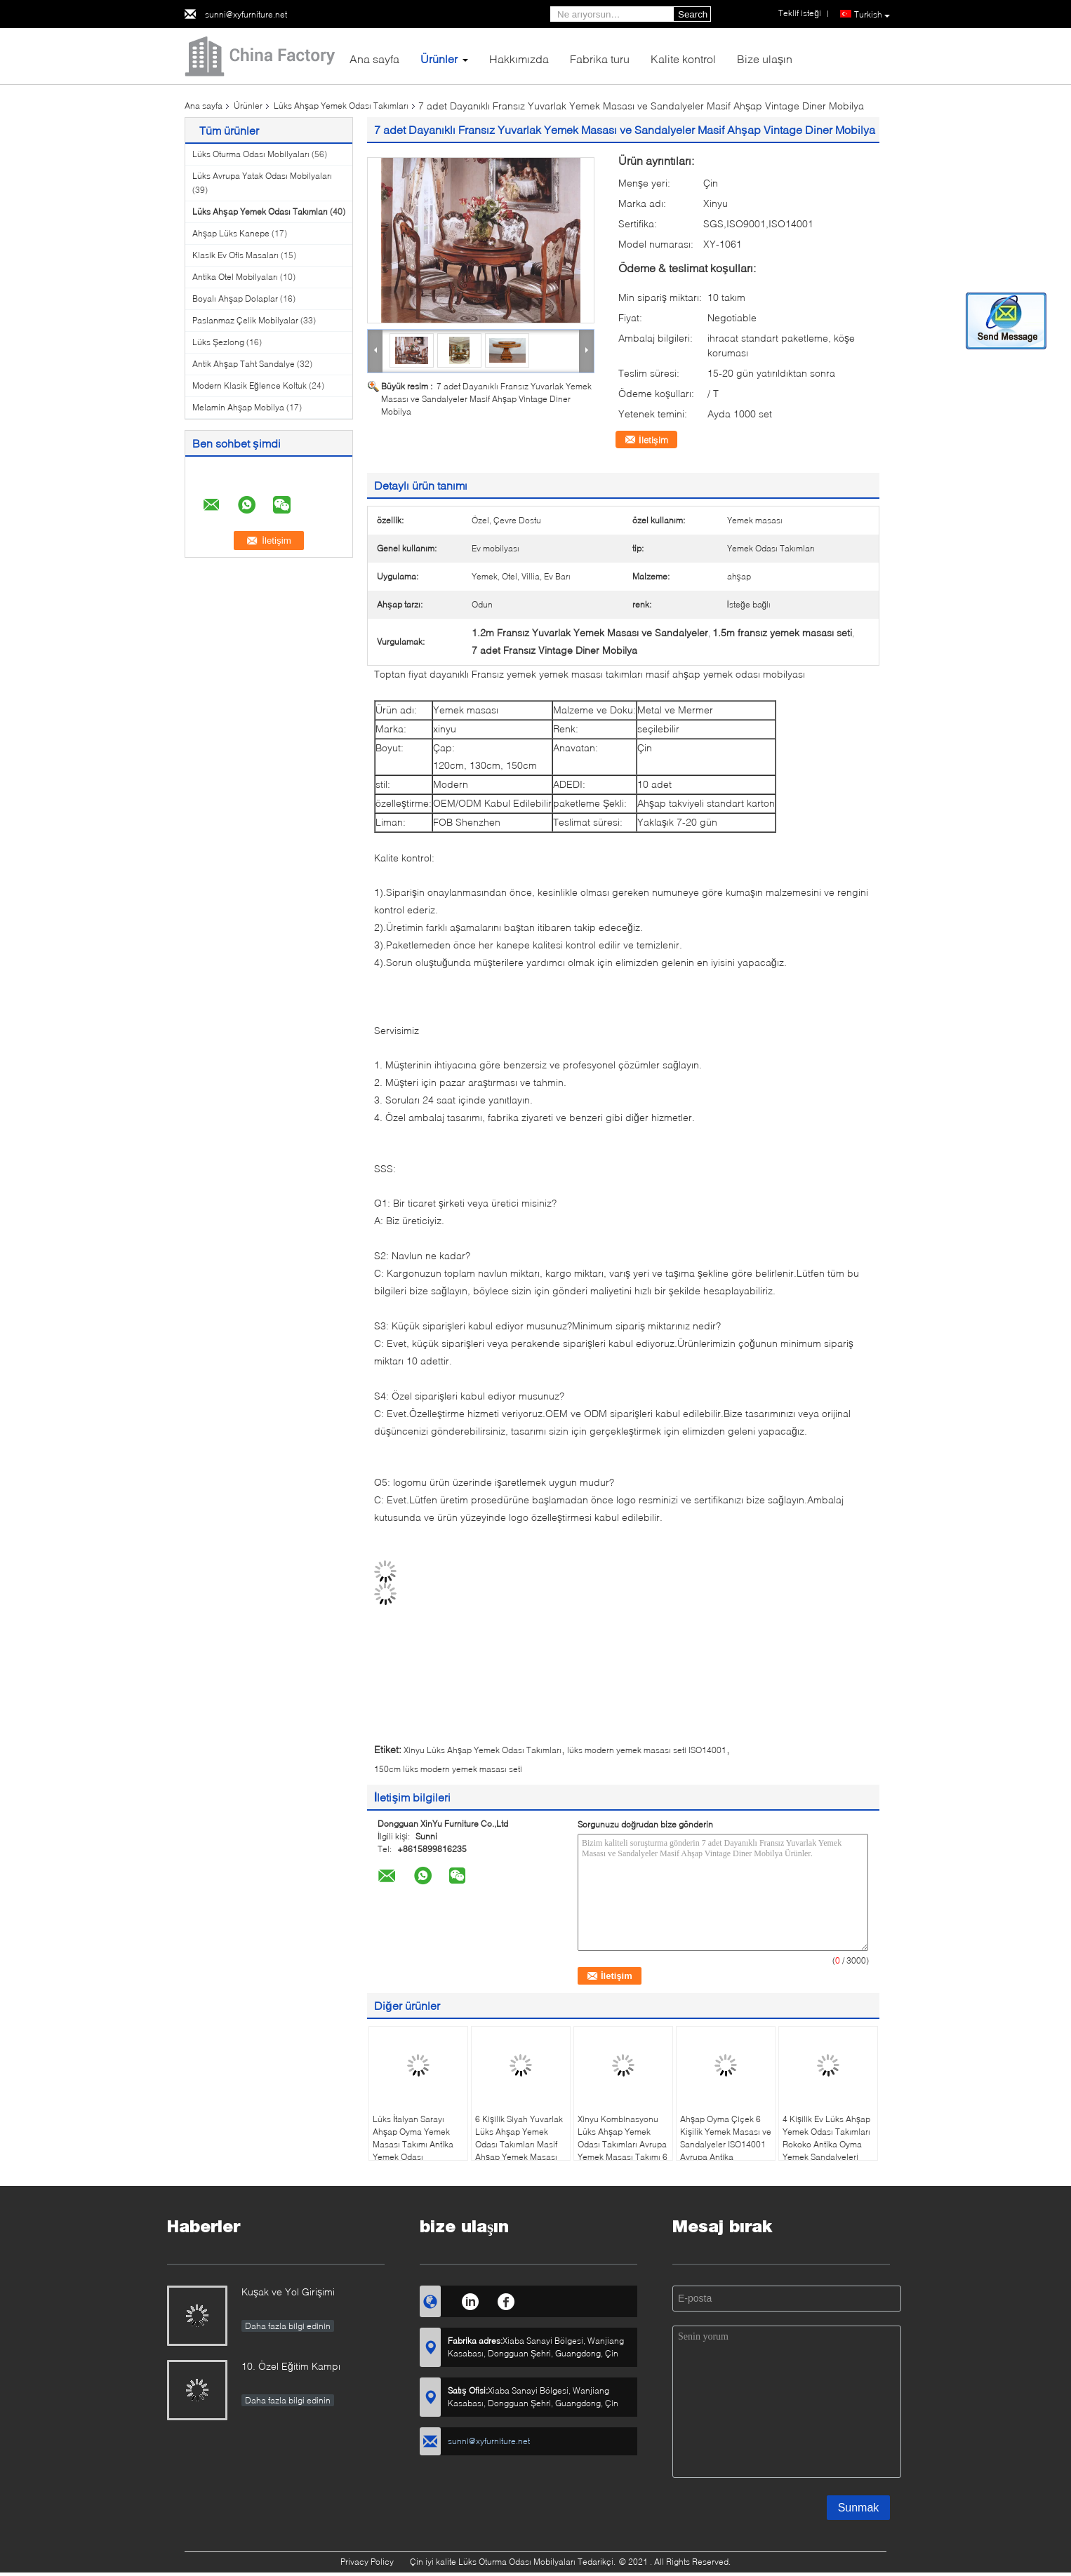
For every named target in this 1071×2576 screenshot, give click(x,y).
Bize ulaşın (764, 58)
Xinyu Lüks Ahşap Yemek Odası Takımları (482, 1750)
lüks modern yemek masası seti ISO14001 (646, 1750)
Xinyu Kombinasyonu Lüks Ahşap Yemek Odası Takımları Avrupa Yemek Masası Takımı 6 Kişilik (622, 2144)
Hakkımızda (519, 58)
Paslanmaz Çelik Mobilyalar (245, 320)
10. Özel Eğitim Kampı (290, 2366)
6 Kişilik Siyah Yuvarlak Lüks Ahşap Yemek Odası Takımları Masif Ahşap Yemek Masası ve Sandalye (519, 2144)
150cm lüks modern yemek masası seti (448, 1769)
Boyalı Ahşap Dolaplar (235, 298)
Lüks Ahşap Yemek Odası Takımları (341, 105)
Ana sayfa (374, 58)
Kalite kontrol (683, 58)
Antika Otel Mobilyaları (235, 276)
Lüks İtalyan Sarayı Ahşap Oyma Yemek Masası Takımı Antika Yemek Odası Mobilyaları (413, 2144)
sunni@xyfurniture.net (246, 14)
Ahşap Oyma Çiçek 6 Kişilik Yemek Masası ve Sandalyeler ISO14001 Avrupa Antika (725, 2138)
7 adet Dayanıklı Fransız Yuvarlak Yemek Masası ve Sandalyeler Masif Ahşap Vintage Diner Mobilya (486, 399)
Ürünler (439, 58)
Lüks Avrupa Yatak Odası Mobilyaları (262, 175)
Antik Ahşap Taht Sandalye (243, 363)
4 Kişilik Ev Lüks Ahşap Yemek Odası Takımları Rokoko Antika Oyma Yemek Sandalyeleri (826, 2138)
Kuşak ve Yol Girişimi (288, 2291)
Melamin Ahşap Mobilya (238, 407)
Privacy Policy (367, 2561)
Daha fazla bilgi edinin (288, 2326)
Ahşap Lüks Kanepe (231, 233)
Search (692, 14)
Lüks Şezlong (218, 342)
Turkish (872, 14)
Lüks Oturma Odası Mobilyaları (251, 154)
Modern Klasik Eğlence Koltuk (249, 385)
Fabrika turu (600, 58)
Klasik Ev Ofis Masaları (235, 255)
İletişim (653, 439)
